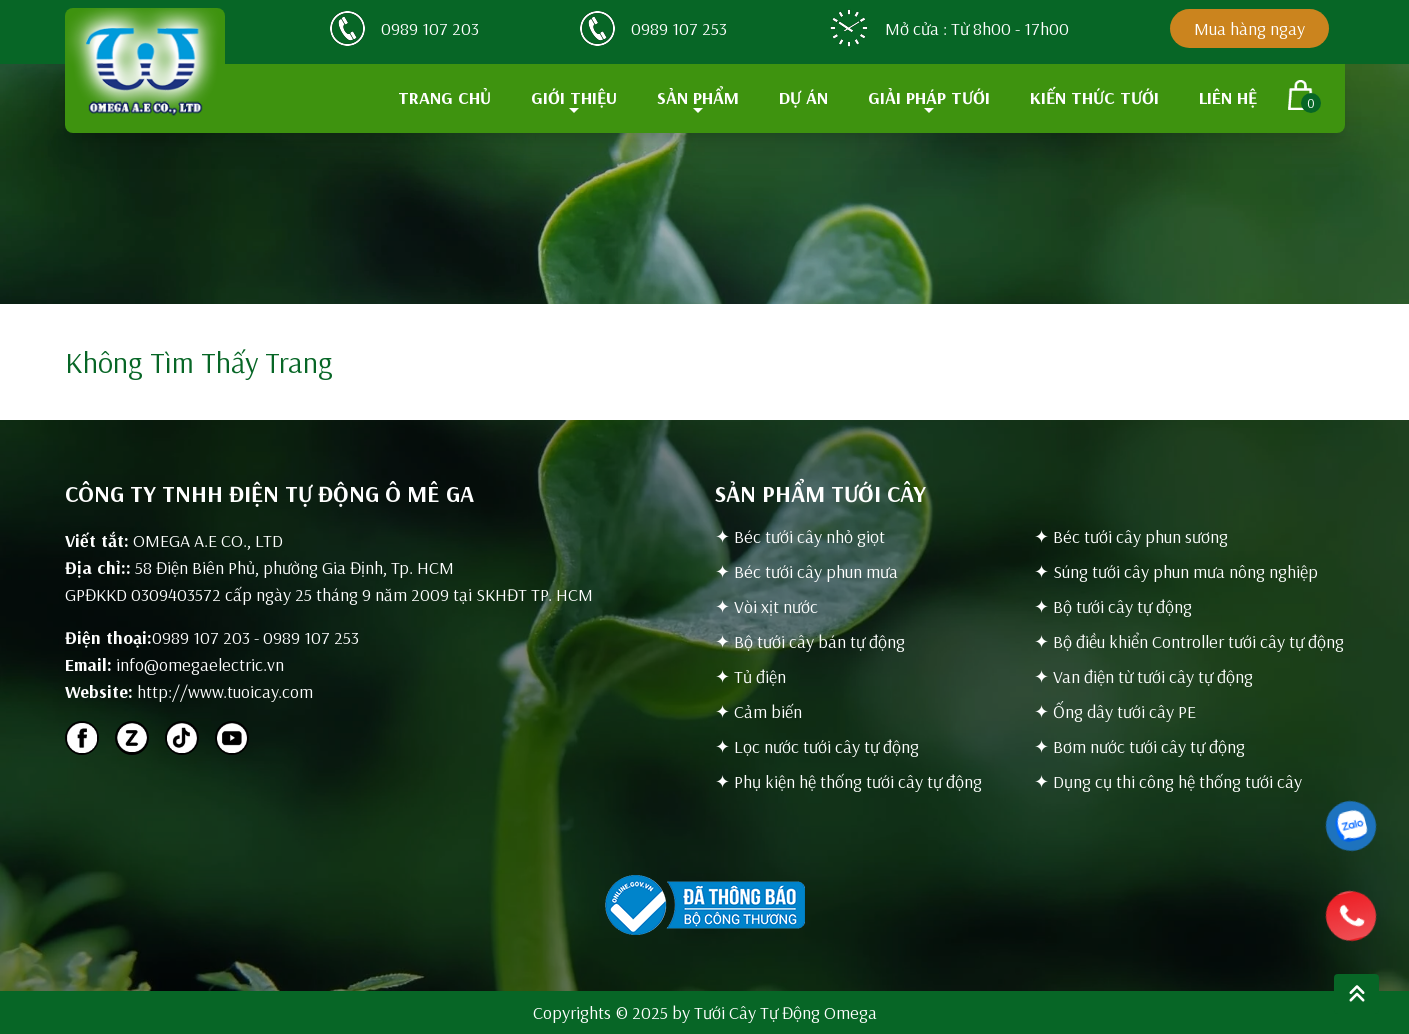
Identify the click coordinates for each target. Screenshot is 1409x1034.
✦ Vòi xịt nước (766, 606)
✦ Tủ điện (750, 676)
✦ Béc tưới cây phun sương (1131, 536)
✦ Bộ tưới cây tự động (1113, 606)
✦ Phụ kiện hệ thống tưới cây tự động (848, 781)
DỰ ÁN (803, 97)
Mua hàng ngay (1249, 28)
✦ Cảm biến (758, 711)
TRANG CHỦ (444, 97)
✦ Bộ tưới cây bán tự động (810, 641)
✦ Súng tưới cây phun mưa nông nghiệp (1176, 571)
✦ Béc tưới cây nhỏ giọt (800, 536)
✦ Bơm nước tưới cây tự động (1139, 746)
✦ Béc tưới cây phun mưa (806, 571)
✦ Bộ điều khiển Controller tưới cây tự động (1189, 641)
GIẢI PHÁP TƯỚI (929, 97)
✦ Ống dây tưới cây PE (1115, 711)
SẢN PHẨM (698, 97)
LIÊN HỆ (1228, 97)
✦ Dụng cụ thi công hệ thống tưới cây (1168, 781)
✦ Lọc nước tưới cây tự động (817, 746)
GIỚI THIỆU (574, 97)
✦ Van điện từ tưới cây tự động (1143, 676)
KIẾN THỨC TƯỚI (1094, 97)
